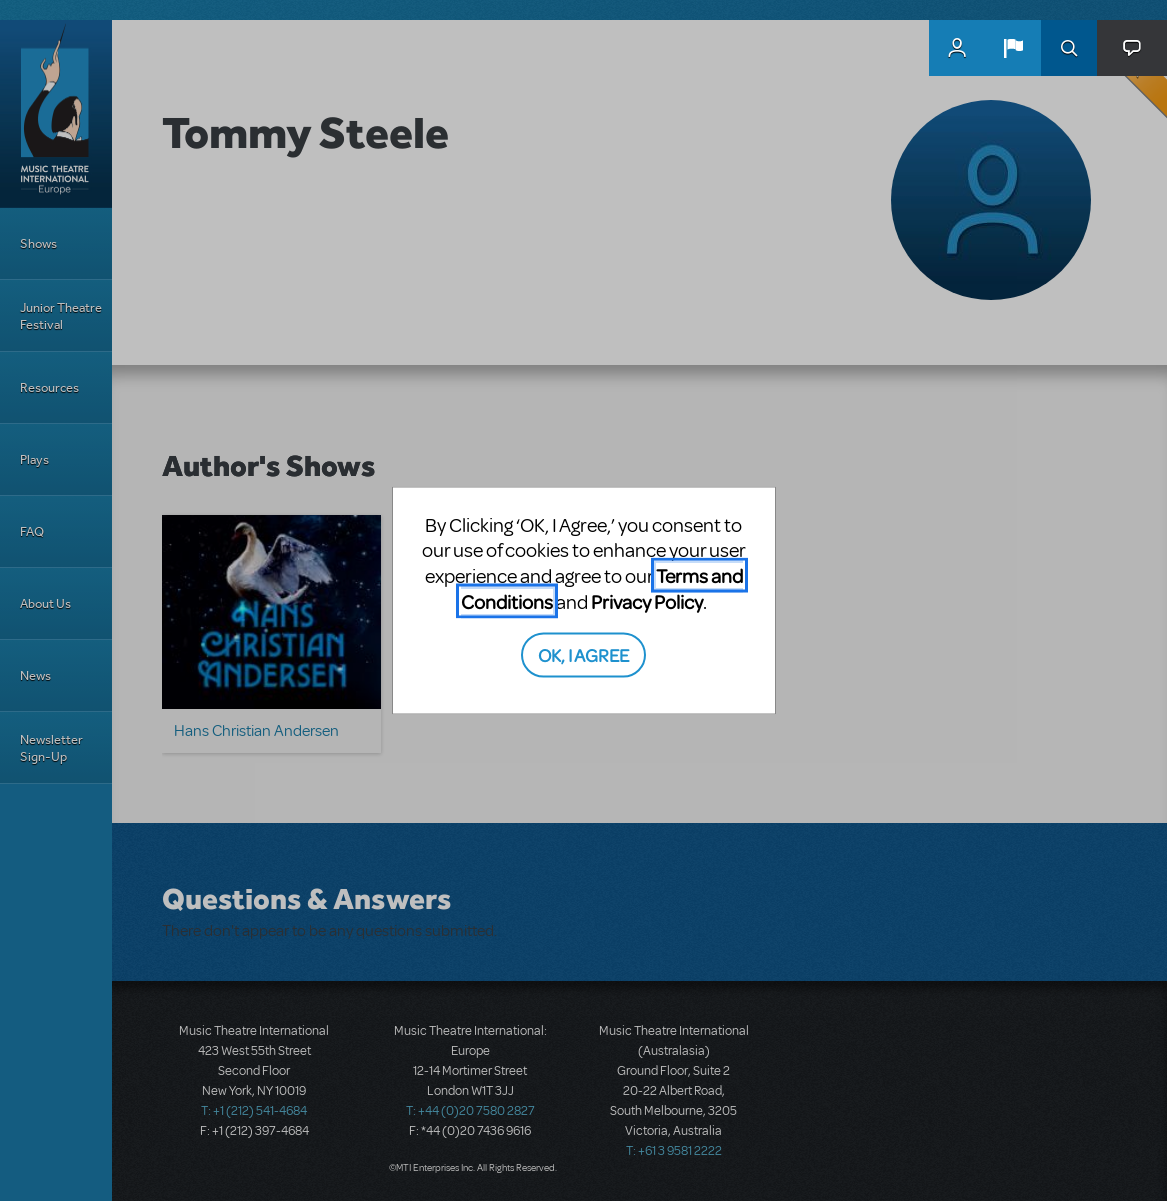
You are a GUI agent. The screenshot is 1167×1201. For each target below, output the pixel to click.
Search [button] (1069, 48)
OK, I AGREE (583, 654)
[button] (1013, 48)
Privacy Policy (647, 600)
